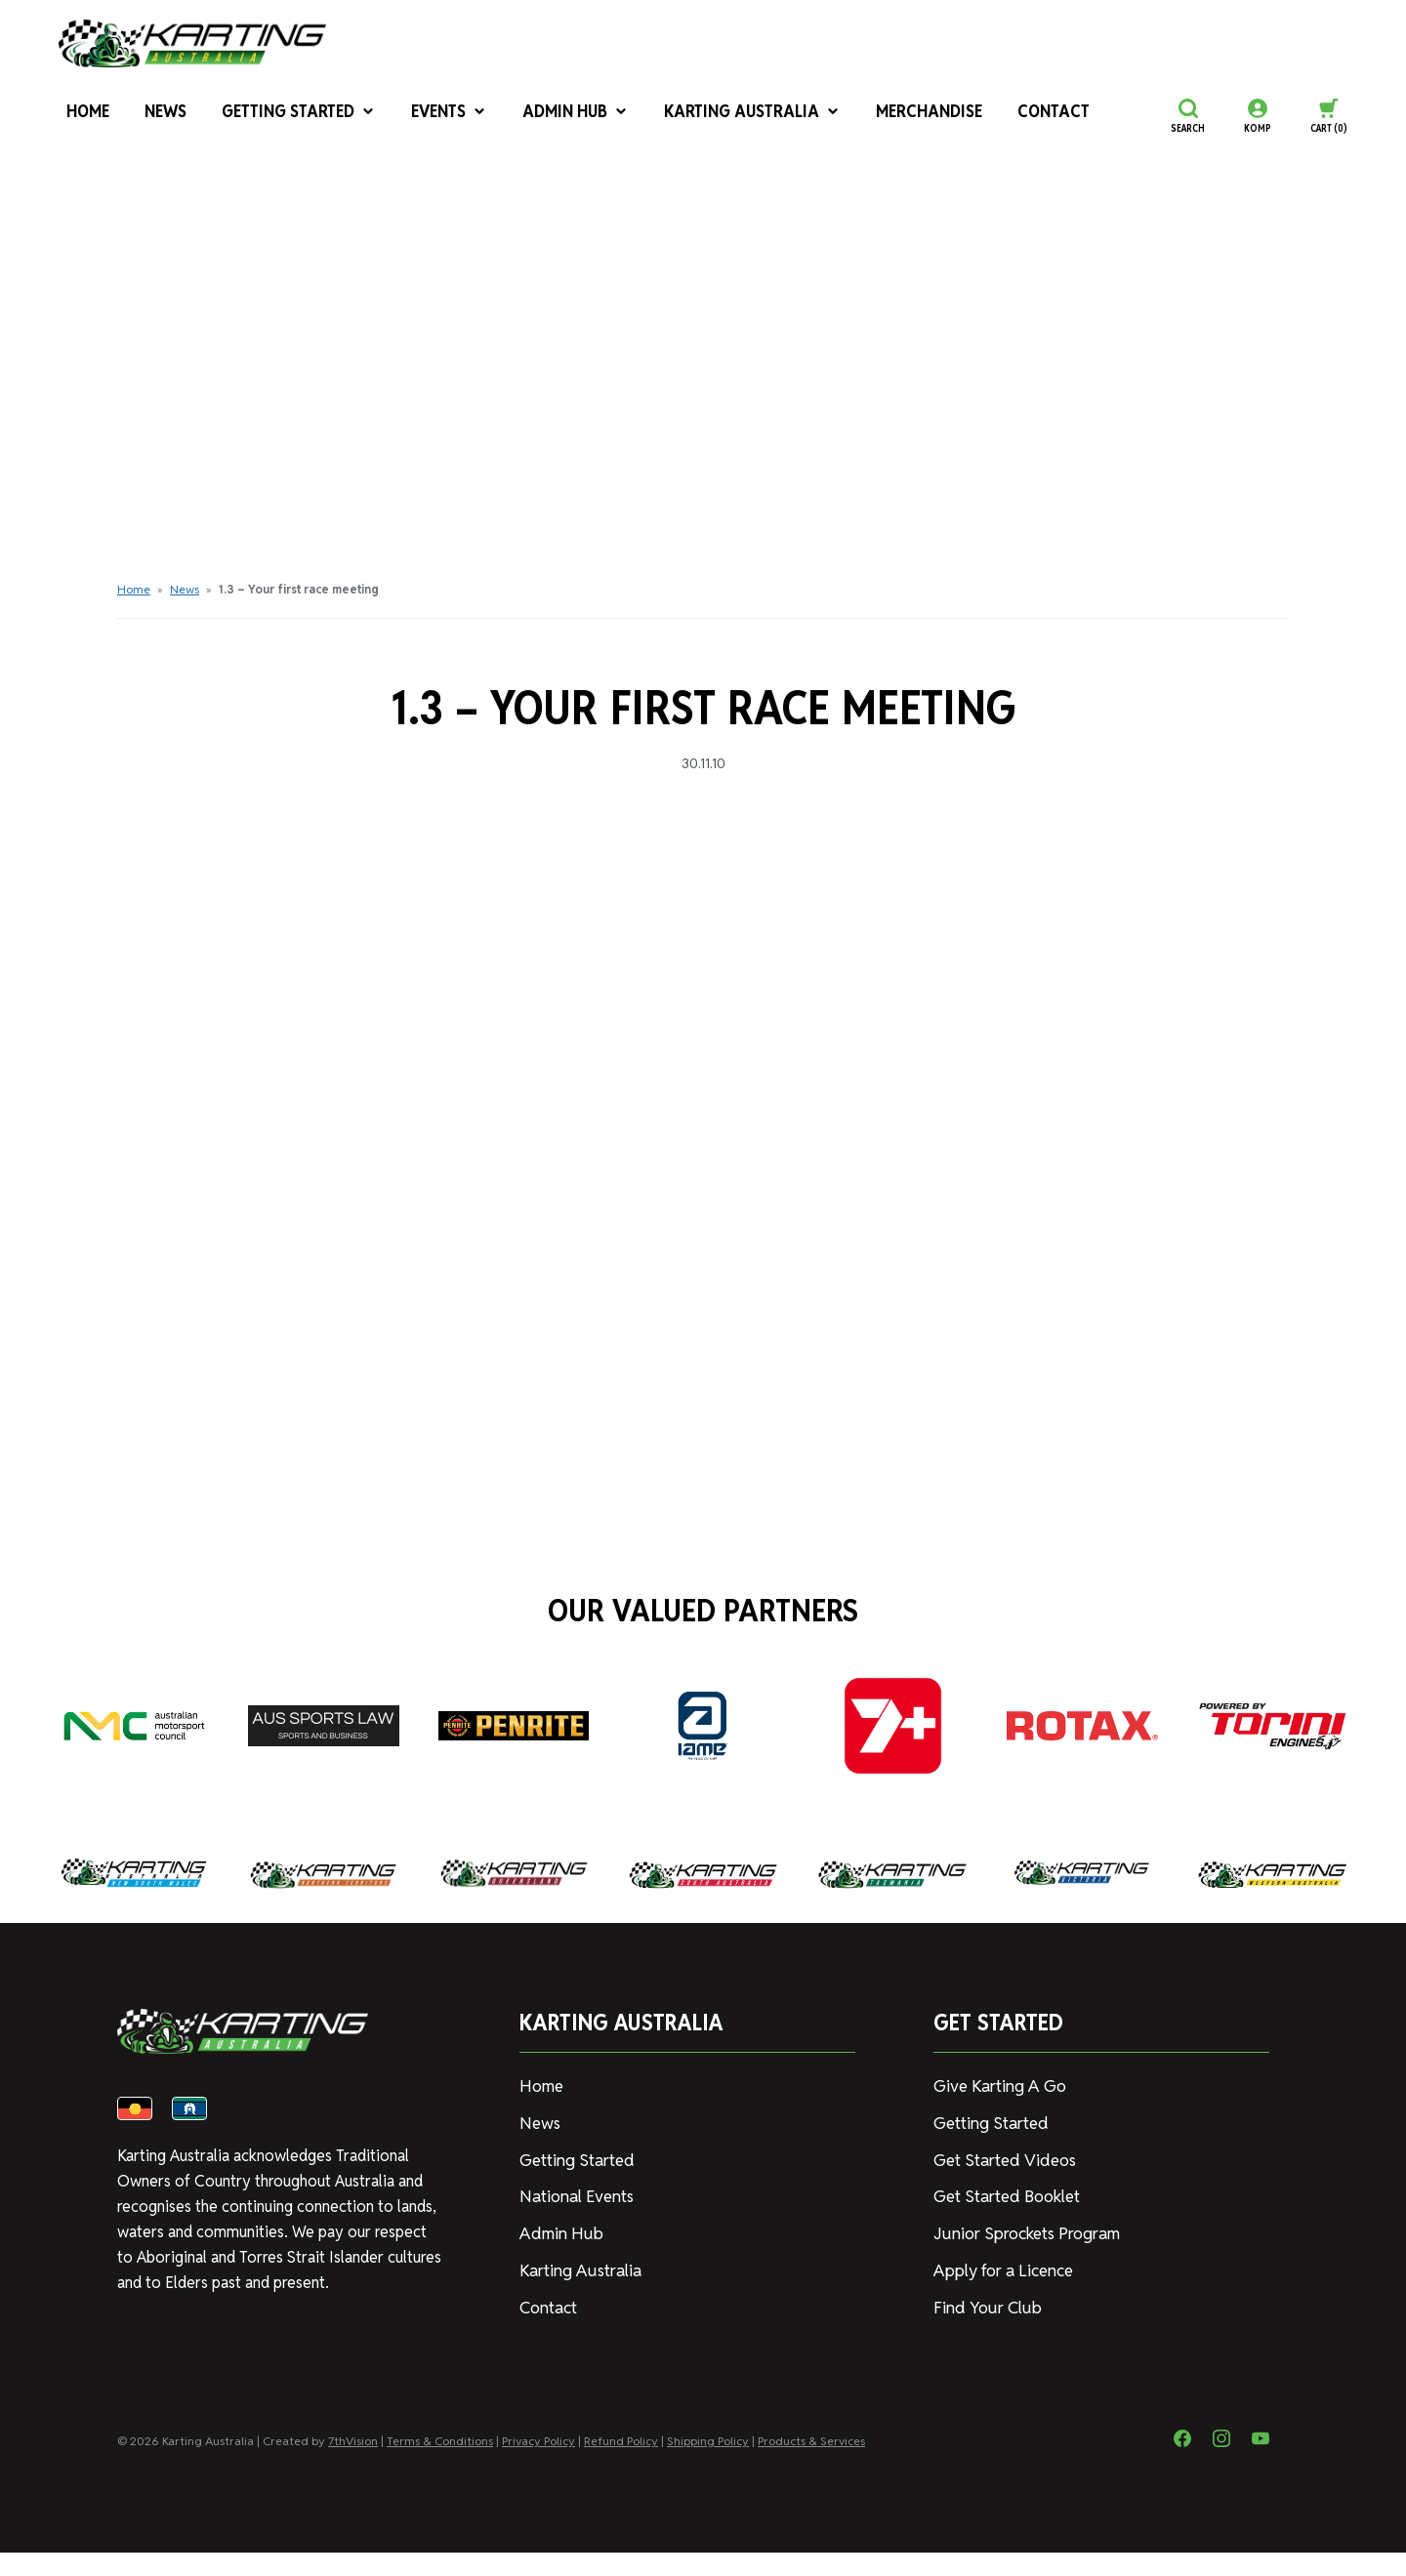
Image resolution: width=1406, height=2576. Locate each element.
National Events (573, 2193)
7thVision (353, 2464)
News (158, 115)
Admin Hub (559, 115)
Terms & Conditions (440, 2464)
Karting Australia (725, 115)
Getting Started (288, 115)
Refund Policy (621, 2464)
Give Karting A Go (995, 2085)
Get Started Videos (1000, 2157)
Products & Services (811, 2464)
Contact (1008, 115)
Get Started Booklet (1004, 2193)
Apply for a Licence (999, 2265)
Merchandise (890, 115)
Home (79, 115)
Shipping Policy (708, 2464)
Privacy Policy (538, 2464)
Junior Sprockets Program (1022, 2229)
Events (435, 115)
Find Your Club (982, 2301)
